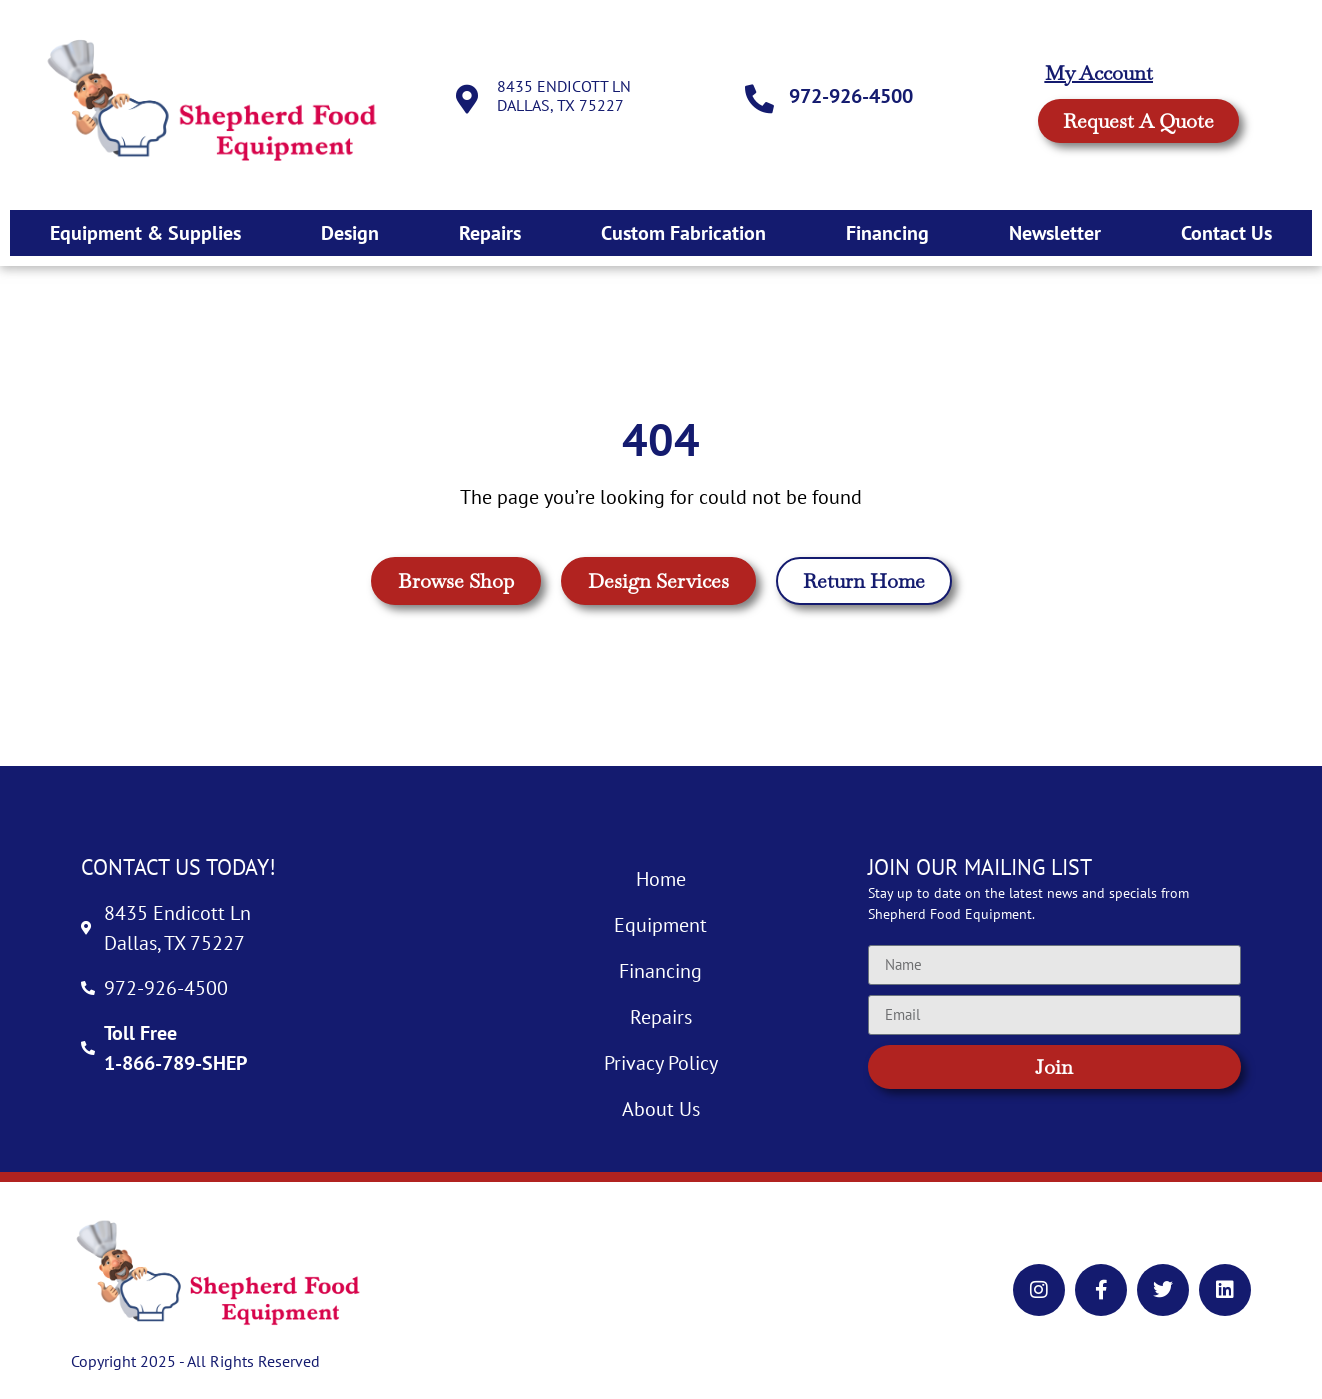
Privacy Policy (661, 1063)
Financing (887, 233)
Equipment (660, 925)
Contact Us (1226, 233)
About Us (661, 1109)
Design (350, 233)
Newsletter (1055, 233)
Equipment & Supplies (145, 233)
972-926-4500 (852, 96)
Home (661, 879)
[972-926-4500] (760, 100)
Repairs (490, 233)
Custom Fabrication (683, 233)
